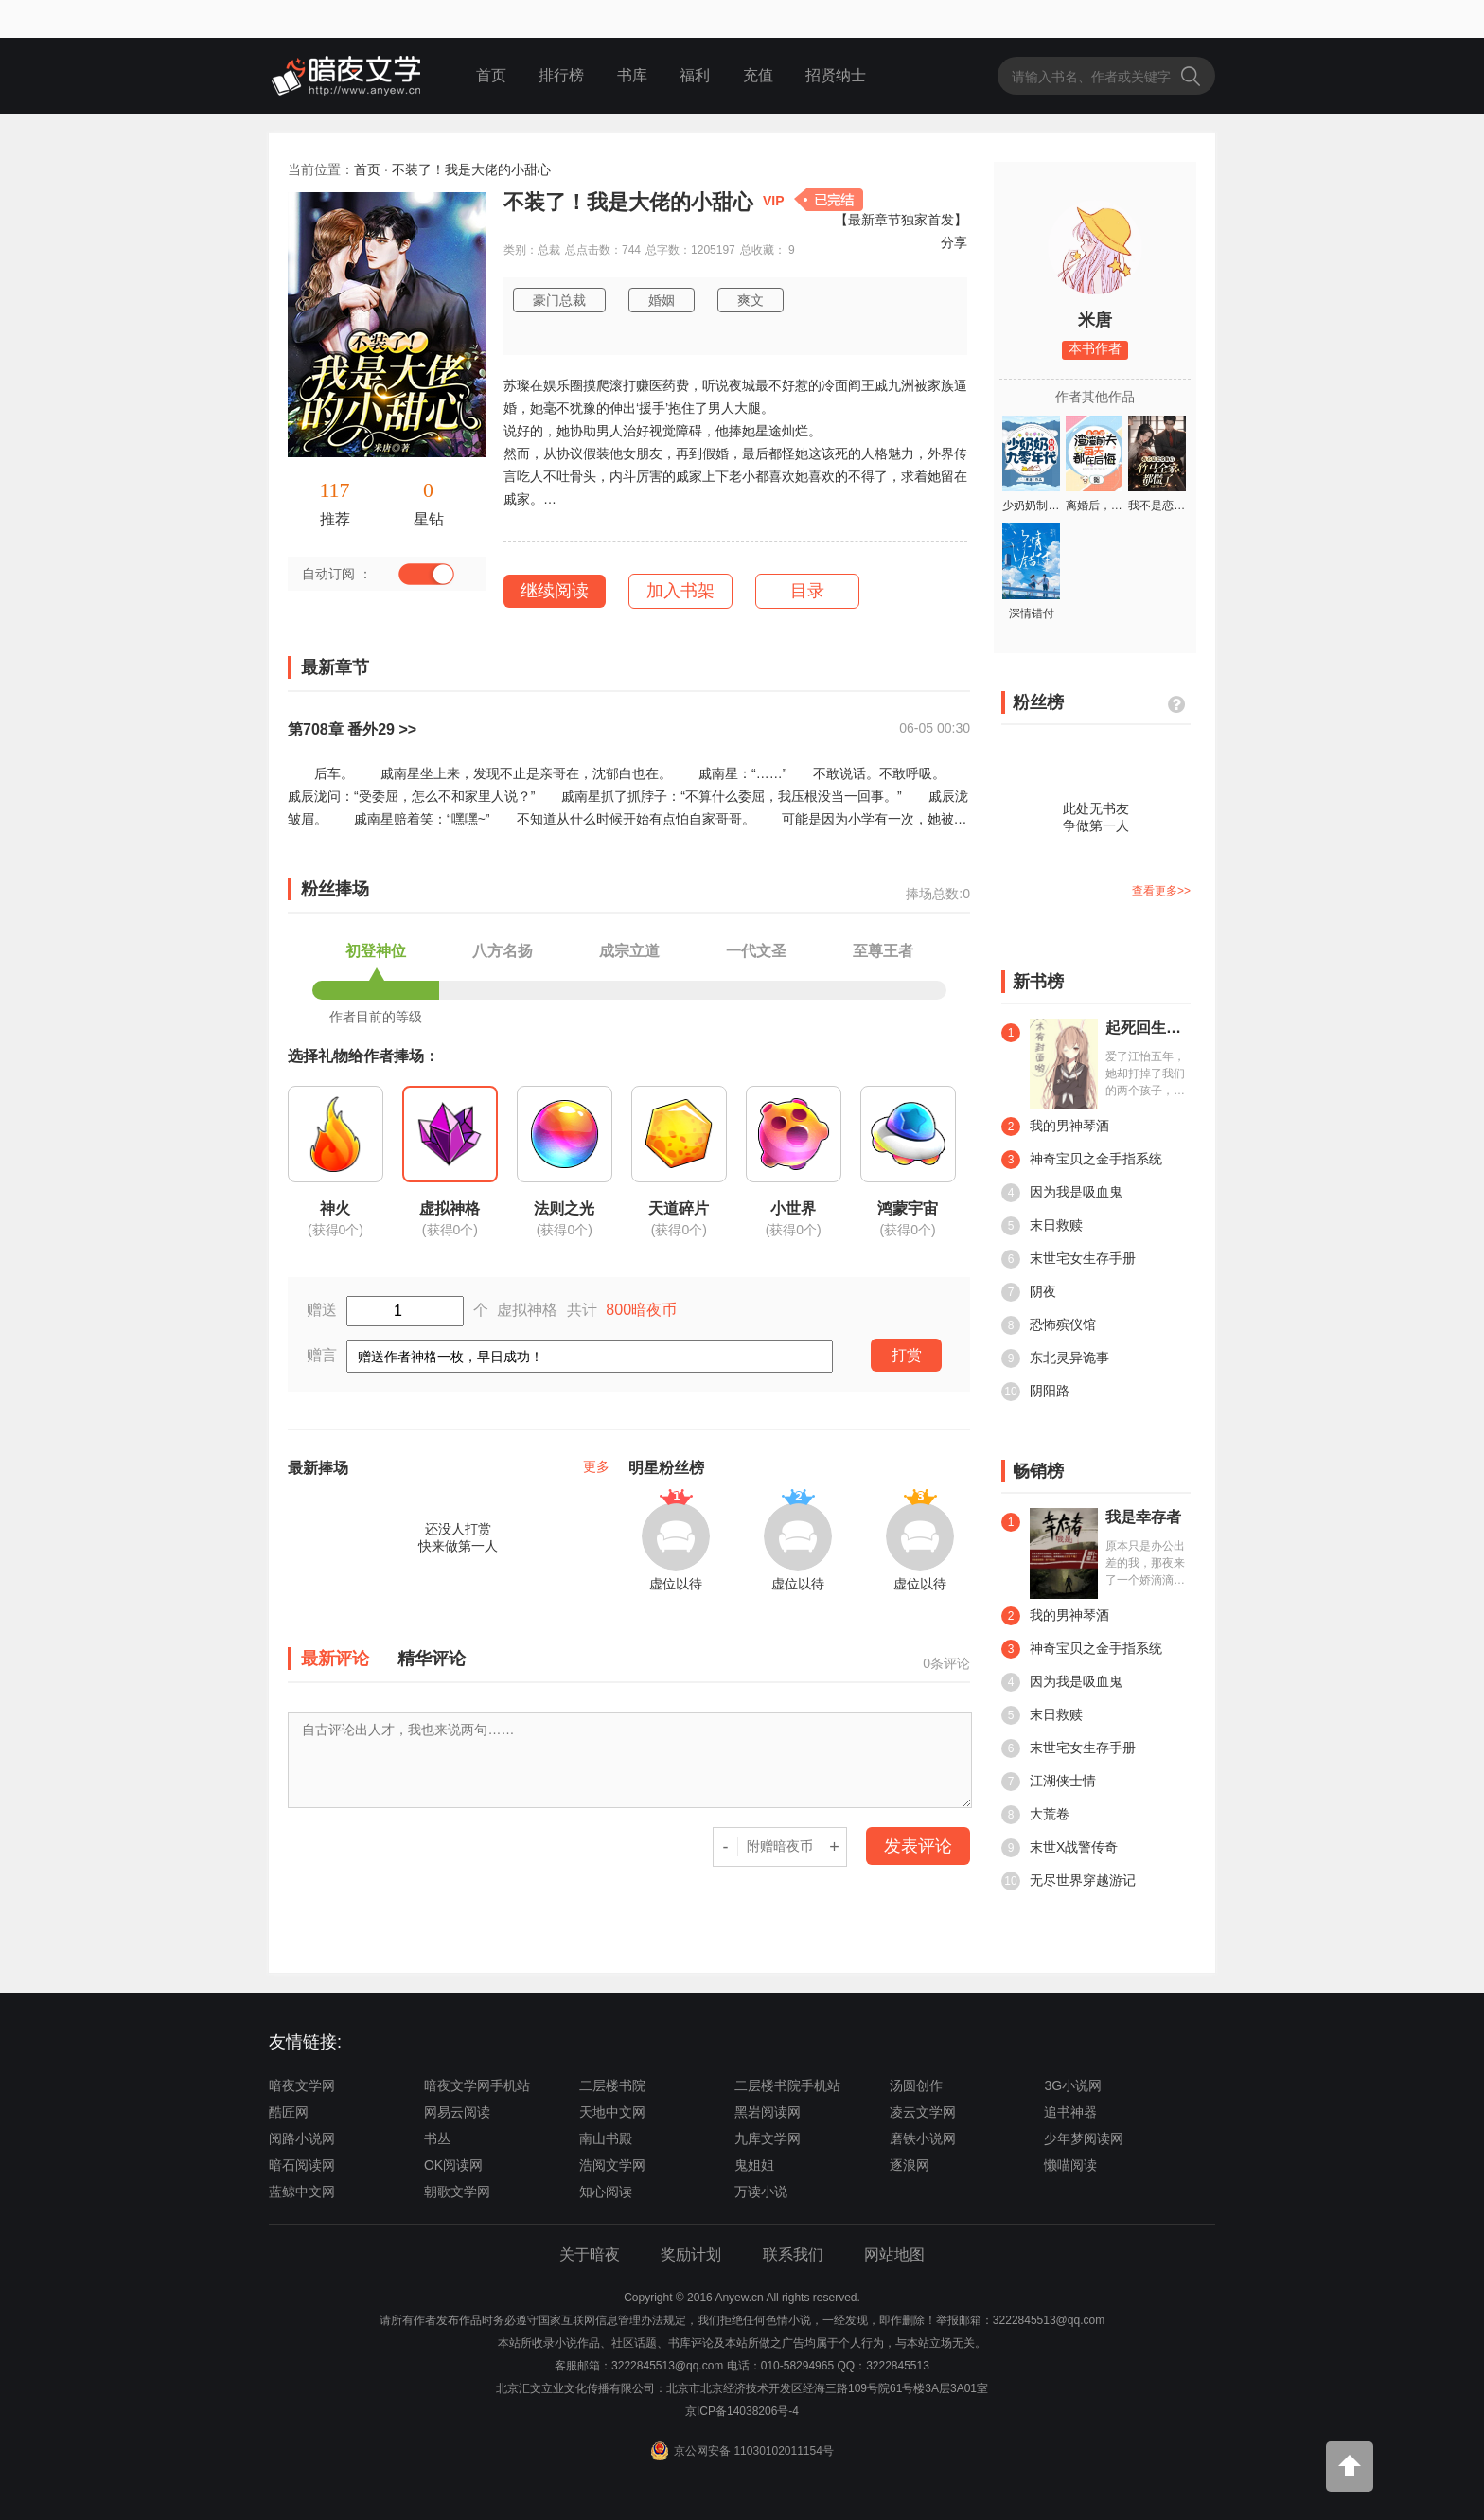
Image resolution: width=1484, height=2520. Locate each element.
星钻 (429, 519)
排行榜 (561, 75)
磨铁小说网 (923, 2138)
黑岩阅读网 (767, 2112)
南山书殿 (605, 2138)
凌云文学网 (923, 2112)
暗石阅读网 (302, 2165)
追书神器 (1070, 2112)
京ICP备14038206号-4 (742, 2411)
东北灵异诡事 (1055, 1358)
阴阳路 (1035, 1391)
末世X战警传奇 (1059, 1847)
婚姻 (661, 300)
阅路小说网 (302, 2138)
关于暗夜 (589, 2254)
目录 (807, 590)
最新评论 (335, 1658)
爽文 (750, 300)
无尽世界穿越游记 (1068, 1881)
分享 (954, 242)
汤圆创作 (916, 2085)
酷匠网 (289, 2112)
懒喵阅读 (1070, 2165)
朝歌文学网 (457, 2191)
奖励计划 (691, 2254)
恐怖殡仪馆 (1048, 1325)
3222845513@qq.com (667, 2365)
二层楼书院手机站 (787, 2085)
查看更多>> (1161, 890)
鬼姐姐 (754, 2165)
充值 (758, 75)
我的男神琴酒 (1055, 1126)
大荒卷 (1035, 1814)
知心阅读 (605, 2191)
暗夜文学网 (302, 2085)
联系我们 (793, 2254)
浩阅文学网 (612, 2165)
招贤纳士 (835, 75)
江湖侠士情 (1048, 1781)
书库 (632, 75)
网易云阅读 (457, 2112)
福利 (695, 75)
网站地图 (894, 2254)
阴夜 (1028, 1292)
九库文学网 (767, 2138)
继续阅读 (555, 590)
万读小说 (760, 2191)
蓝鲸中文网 (302, 2191)
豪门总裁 (559, 300)
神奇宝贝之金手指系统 (1081, 1159)
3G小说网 (1073, 2085)
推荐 (335, 519)
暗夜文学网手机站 (477, 2085)
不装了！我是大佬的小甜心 (471, 169)
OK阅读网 (453, 2165)
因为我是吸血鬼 (1061, 1192)
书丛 (437, 2138)
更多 (596, 1466)
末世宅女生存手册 (1068, 1259)
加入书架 (680, 590)
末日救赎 (1042, 1225)
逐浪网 (909, 2165)
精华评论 (432, 1658)
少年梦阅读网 (1083, 2138)
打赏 (907, 1355)
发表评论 (918, 1846)
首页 (491, 75)
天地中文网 (612, 2112)
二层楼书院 (612, 2085)
